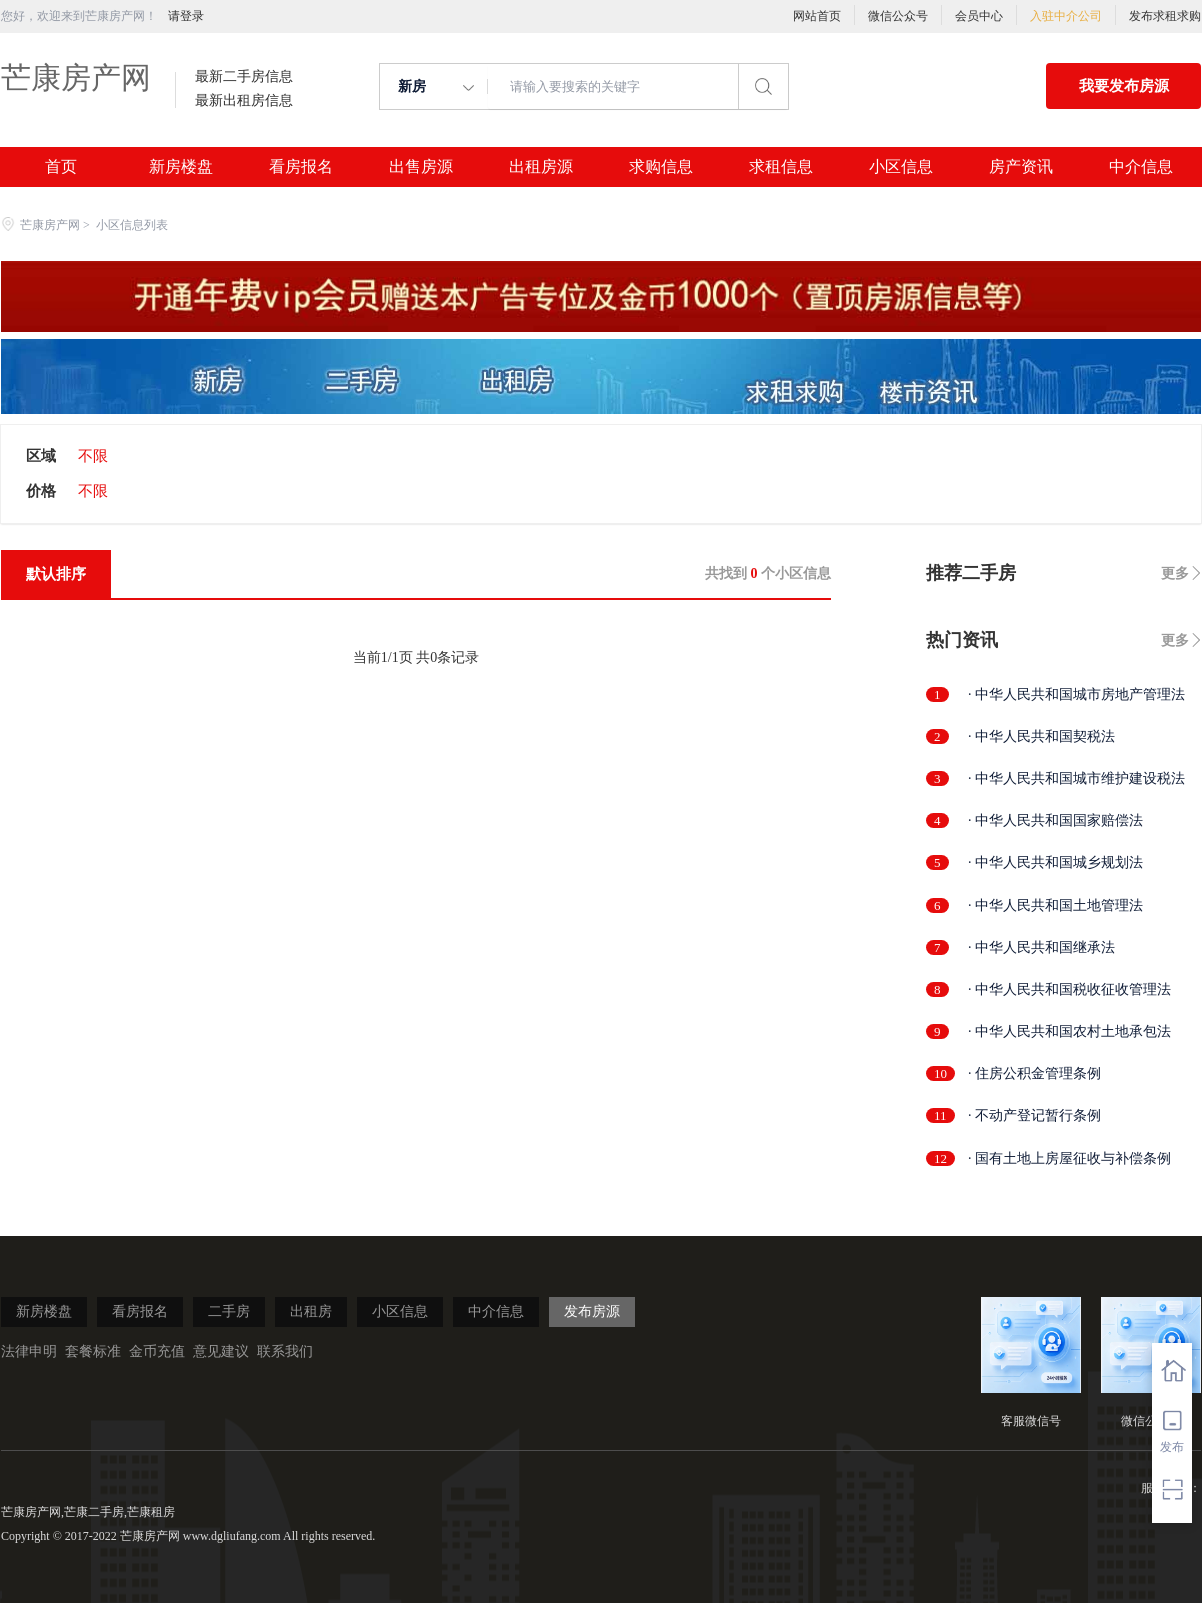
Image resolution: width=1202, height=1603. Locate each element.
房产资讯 (1021, 167)
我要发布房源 (1124, 86)
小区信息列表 (132, 225)
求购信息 (661, 167)
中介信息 (1141, 167)
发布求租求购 (1165, 16)
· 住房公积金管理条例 (1034, 1073)
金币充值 (157, 1351)
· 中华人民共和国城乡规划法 (1055, 862)
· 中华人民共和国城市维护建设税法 (1076, 778)
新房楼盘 (181, 167)
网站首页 (817, 16)
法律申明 (29, 1351)
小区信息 (901, 167)
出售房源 (421, 167)
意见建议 (221, 1351)
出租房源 (541, 167)
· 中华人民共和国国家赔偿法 (1055, 820)
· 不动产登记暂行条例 (1034, 1115)
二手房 (229, 1311)
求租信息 (781, 167)
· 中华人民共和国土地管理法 (1055, 905)
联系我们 (285, 1351)
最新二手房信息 (244, 77)
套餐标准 (93, 1351)
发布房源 (592, 1311)
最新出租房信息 (244, 101)
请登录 (186, 16)
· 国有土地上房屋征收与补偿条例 (1069, 1158)
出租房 (311, 1311)
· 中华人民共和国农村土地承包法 (1069, 1031)
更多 (1175, 573)
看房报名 (301, 167)
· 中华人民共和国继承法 (1041, 947)
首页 (61, 167)
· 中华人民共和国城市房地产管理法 (1076, 694)
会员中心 (979, 16)
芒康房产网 (76, 77)
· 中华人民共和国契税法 (1041, 736)
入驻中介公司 (1066, 16)
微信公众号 (898, 16)
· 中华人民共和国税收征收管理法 (1069, 989)
